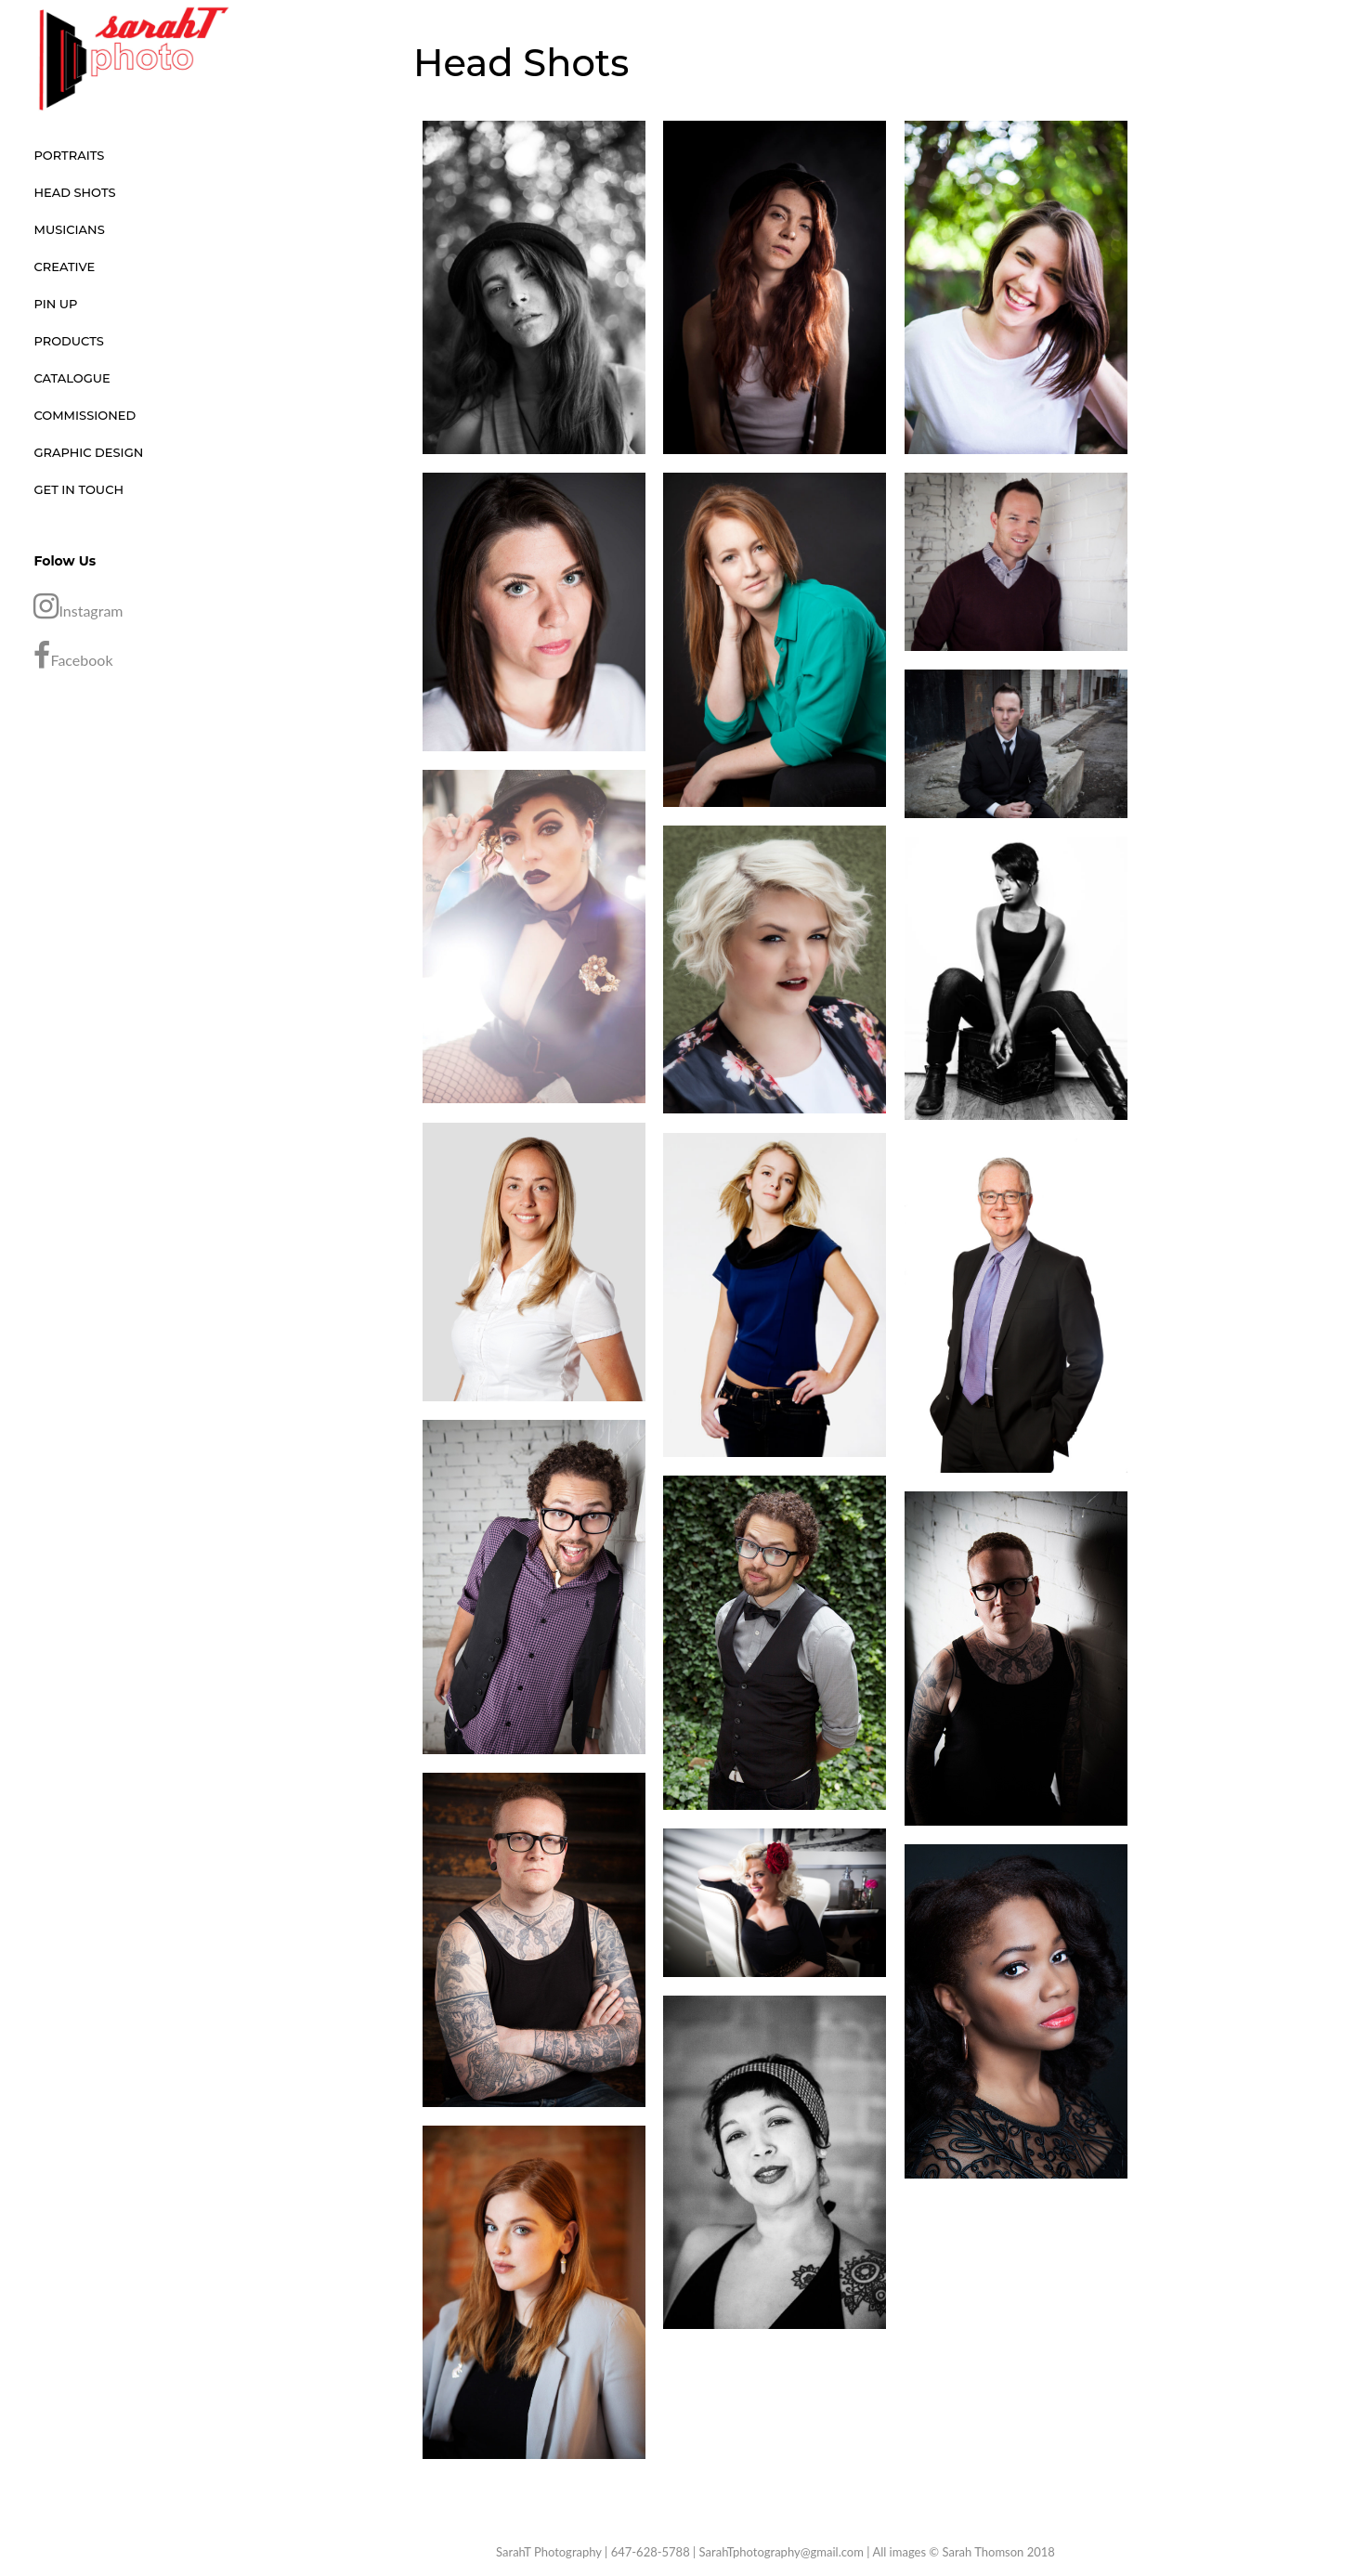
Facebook (72, 655)
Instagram (78, 606)
